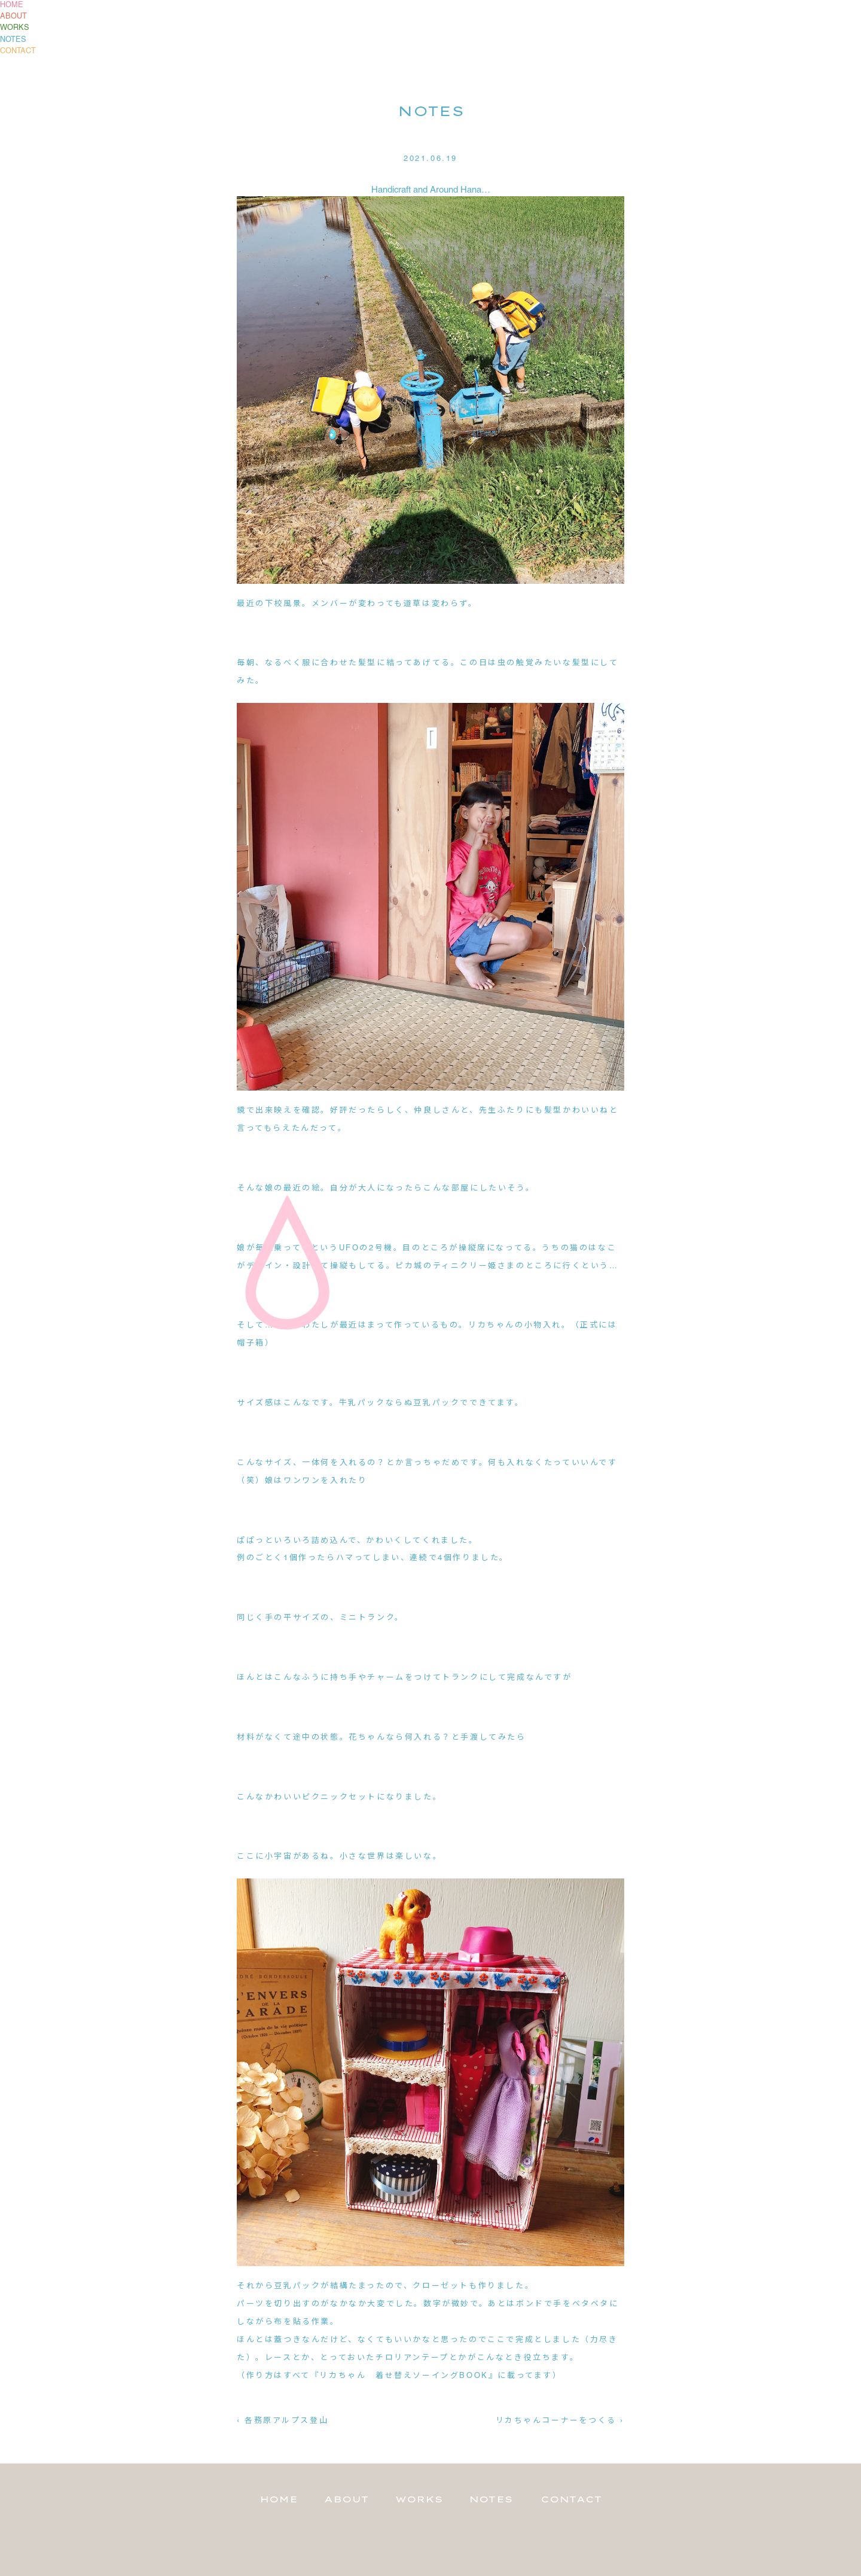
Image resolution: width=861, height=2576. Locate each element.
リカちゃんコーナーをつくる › (560, 2421)
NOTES (13, 40)
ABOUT (13, 16)
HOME (11, 5)
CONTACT (18, 51)
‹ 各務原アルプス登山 (282, 2421)
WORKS (14, 28)
